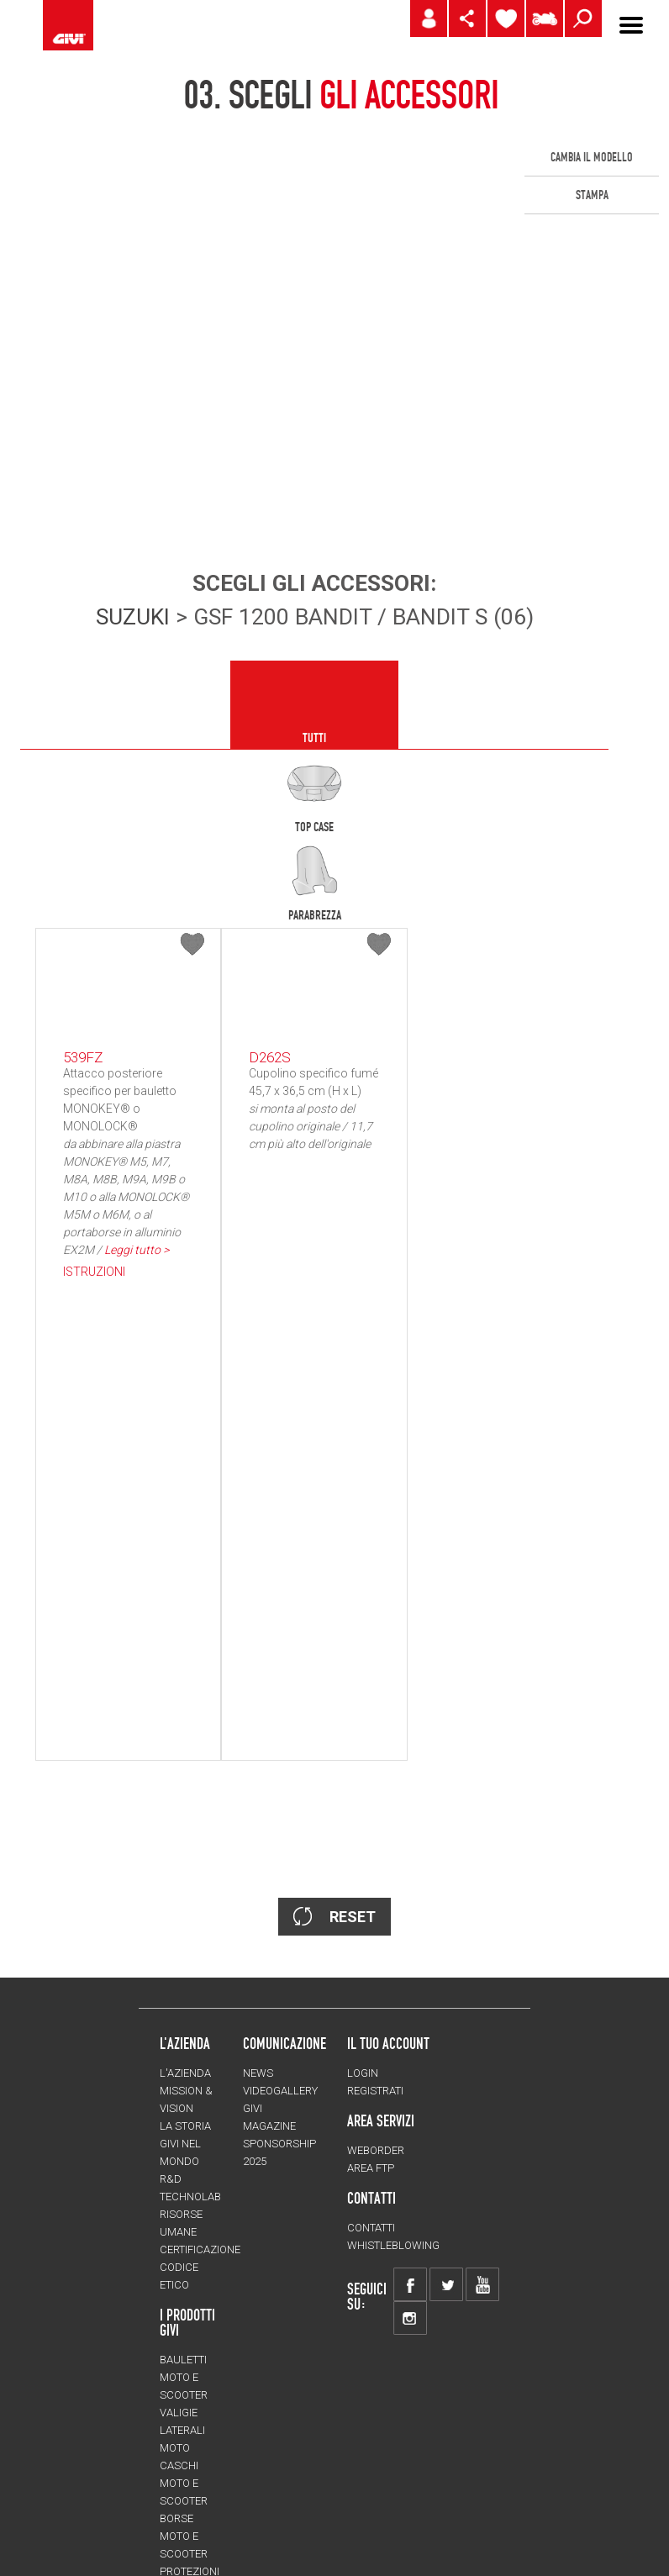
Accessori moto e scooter (189, 2340)
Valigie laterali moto (182, 2040)
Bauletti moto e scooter (184, 1987)
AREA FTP (370, 1778)
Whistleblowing (393, 1855)
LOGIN (362, 1683)
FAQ (495, 2498)
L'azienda (185, 1683)
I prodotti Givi (187, 1932)
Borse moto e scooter (184, 2146)
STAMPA (592, 195)
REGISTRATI (375, 1700)
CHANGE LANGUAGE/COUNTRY (241, 2456)
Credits (292, 2498)
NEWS (258, 1683)
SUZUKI (133, 617)
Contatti (371, 1837)
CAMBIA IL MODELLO (591, 157)
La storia (185, 1736)
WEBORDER (375, 1760)
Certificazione (200, 1859)
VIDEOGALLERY (280, 1700)
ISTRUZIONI (94, 1271)
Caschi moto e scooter (184, 2093)
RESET (334, 1526)
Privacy (357, 2498)
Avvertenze (432, 2498)
